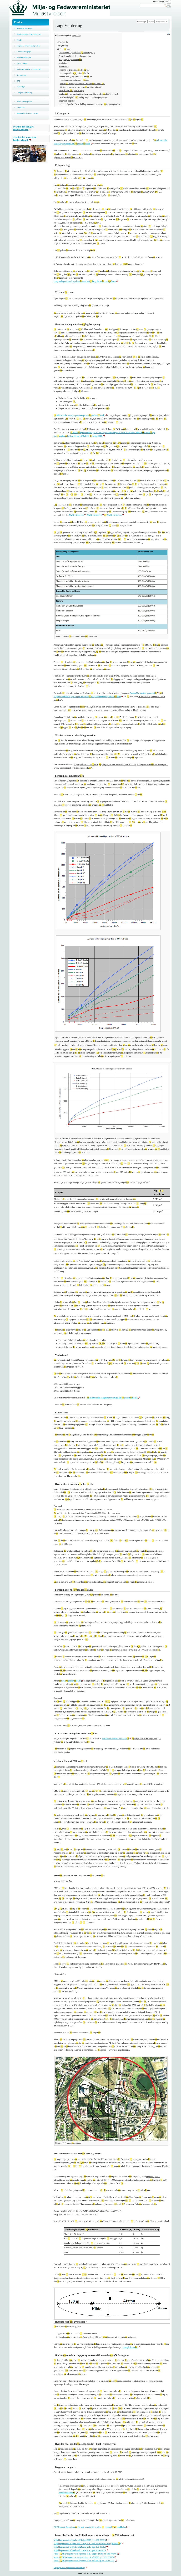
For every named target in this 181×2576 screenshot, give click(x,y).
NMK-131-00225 (94, 515)
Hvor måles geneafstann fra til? (74, 70)
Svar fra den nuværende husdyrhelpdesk (24, 138)
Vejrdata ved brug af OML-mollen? (74, 80)
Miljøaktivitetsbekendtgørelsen (28, 46)
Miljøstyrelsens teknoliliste (86, 764)
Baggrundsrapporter (67, 101)
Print (168, 34)
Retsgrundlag (62, 46)
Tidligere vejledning (24, 93)
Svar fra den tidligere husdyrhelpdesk (23, 128)
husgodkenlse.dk (71, 1681)
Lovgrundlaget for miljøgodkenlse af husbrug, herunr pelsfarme (85, 281)
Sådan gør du (62, 42)
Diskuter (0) (141, 22)
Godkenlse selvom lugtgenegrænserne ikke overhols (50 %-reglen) (88, 94)
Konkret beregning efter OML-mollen (75, 77)
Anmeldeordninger (24, 57)
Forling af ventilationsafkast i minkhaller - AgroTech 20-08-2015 (81, 2513)
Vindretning (63, 63)
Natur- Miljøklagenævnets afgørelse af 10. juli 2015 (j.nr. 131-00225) (84, 2557)
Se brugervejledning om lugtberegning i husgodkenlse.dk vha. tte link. (86, 1595)
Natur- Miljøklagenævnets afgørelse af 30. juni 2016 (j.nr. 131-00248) (84, 2560)
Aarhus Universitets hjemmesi (143, 693)
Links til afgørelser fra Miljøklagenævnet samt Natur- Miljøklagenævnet (90, 104)
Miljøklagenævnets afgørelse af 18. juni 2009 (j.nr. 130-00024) (80, 2540)
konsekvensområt (67, 2493)
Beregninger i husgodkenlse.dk (74, 73)
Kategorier (21, 107)
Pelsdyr (19, 40)
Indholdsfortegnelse (24, 101)
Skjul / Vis (76, 35)
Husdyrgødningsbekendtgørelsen (29, 34)
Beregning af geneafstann (70, 59)
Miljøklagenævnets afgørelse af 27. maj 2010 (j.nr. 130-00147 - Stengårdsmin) (87, 2543)
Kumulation (63, 66)
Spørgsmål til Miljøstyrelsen (27, 113)
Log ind (167, 1)
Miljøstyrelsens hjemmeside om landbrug (69, 2568)
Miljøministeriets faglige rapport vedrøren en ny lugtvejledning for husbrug (87, 696)
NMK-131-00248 (114, 515)
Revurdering (21, 75)
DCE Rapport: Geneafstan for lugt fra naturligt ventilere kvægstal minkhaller (90, 2527)
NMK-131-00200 (76, 515)
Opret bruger (158, 1)
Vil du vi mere (64, 49)
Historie (151, 22)
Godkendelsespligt (24, 52)
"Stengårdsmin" (130, 2347)
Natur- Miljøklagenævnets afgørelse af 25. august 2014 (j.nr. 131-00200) (85, 2554)
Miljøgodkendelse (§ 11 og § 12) (29, 69)
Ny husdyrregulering (24, 28)
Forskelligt (21, 87)
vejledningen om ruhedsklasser (107, 2163)
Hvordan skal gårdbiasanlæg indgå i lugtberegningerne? (83, 97)
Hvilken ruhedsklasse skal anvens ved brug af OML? (81, 87)
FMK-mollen (150, 388)
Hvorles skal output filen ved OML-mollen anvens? (82, 84)
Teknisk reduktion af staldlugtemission (75, 56)
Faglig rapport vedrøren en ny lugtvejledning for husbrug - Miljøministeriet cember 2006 (94, 2520)
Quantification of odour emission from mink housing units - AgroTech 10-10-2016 (88, 2472)
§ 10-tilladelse (22, 63)
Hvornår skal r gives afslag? (71, 90)
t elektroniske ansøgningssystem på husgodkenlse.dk (79, 415)
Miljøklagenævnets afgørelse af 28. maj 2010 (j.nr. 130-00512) (80, 2547)
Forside (18, 22)
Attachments (160, 22)
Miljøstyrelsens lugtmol (125, 388)
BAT (18, 81)
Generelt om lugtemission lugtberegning (77, 52)
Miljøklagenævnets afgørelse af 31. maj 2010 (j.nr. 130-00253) (80, 2550)
